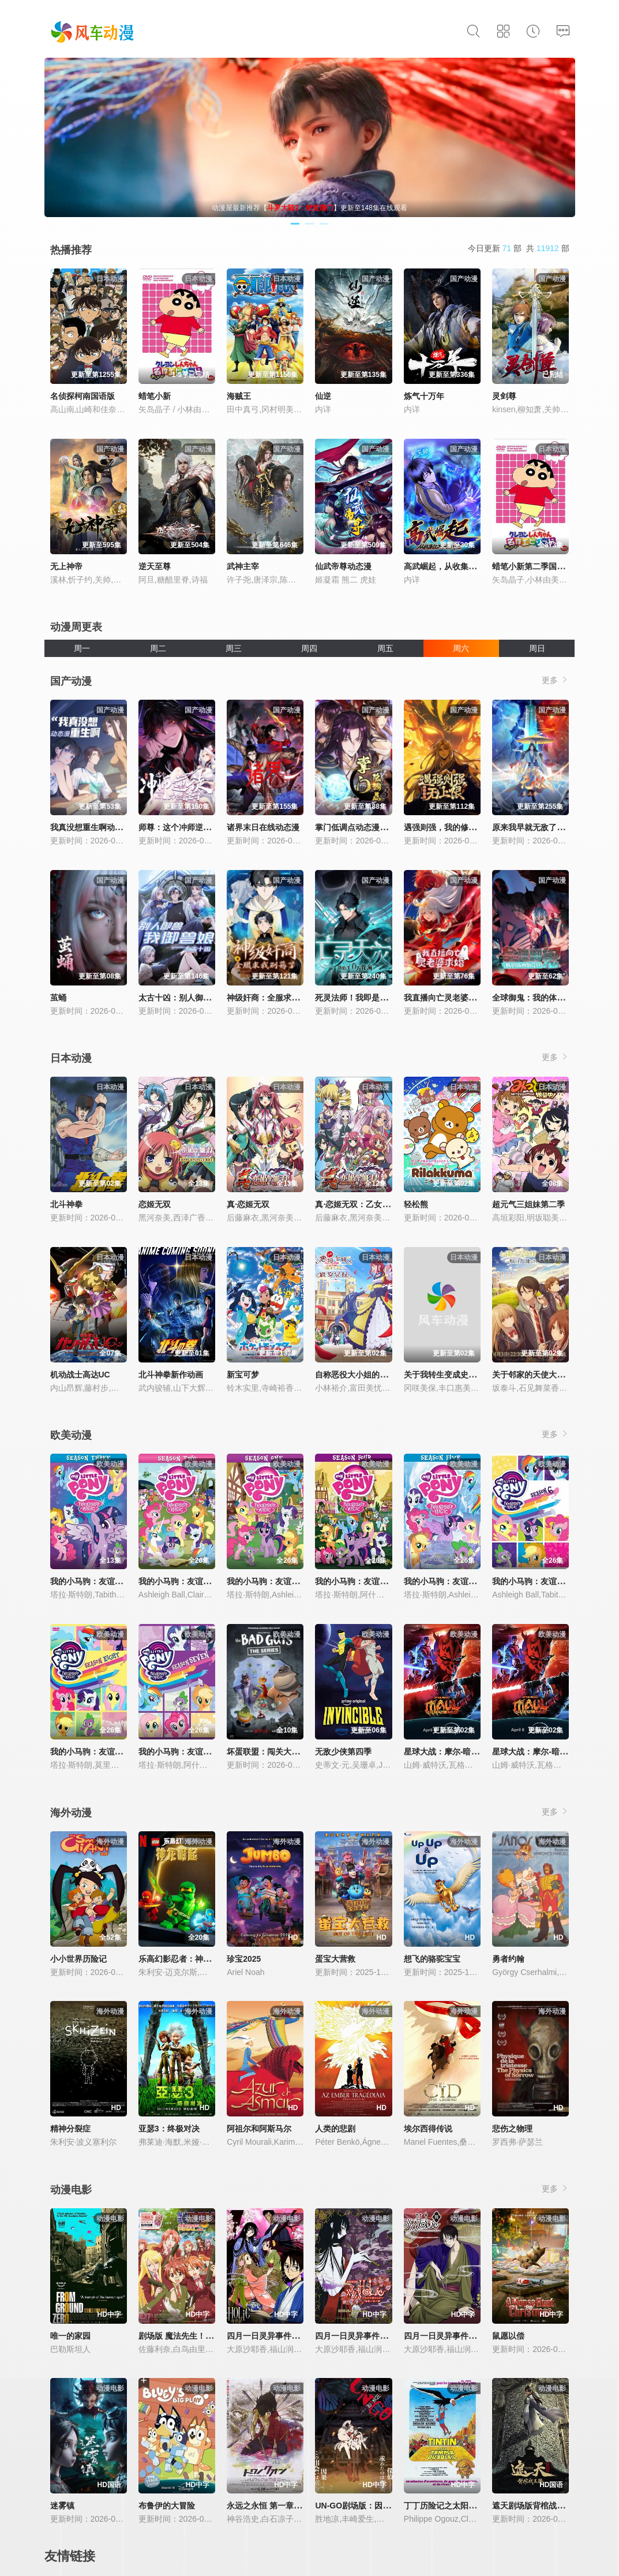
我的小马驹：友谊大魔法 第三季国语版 (120, 1581)
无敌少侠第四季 (343, 1751)
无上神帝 (66, 566)
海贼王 (239, 396)
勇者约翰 (508, 1958)
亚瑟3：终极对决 (169, 2128)
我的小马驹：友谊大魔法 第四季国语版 (385, 1581)
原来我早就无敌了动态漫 (536, 827)
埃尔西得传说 (428, 2128)
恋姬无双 (154, 1204)
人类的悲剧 (335, 2128)
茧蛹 (58, 997)
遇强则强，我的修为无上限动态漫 (464, 827)
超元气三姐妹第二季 (528, 1204)
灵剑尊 (504, 396)
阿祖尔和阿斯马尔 (259, 2128)
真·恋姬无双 (248, 1204)
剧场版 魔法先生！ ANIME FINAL (199, 2335)
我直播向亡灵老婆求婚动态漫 (456, 997)
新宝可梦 (243, 1374)
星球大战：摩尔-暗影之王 (450, 1751)
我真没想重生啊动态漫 (90, 827)
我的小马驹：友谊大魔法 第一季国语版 (296, 1581)
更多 (555, 680)
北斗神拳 (66, 1204)
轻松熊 (416, 1204)
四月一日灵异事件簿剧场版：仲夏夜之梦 (387, 2335)
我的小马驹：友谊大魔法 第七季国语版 (208, 1751)
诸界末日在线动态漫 (263, 827)
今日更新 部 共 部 (518, 248)
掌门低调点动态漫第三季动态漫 (371, 827)
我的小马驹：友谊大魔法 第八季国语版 (120, 1751)
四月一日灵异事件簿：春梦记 (279, 2335)
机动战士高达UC (80, 1374)
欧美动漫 (71, 1435)
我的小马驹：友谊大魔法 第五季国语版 (473, 1581)
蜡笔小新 (154, 396)
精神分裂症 (70, 2128)
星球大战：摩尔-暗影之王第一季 (550, 1751)
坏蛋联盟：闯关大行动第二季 (279, 1751)
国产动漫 (71, 681)
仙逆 (323, 396)
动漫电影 (71, 2190)
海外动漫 (71, 1813)
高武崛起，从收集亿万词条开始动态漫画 (476, 566)
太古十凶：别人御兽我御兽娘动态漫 (203, 997)
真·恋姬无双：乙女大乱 (356, 1204)
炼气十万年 (424, 396)
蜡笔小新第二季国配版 (532, 566)
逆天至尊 (154, 566)
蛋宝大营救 (335, 1958)
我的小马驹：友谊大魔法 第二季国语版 (208, 1581)
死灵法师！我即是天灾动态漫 (367, 997)
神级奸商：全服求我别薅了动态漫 (287, 997)
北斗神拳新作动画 (170, 1374)
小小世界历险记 (78, 1958)
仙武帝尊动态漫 (343, 566)
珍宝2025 (244, 1958)
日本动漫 (71, 1058)
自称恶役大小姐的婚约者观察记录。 (379, 1374)
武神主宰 (243, 566)
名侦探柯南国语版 (82, 396)
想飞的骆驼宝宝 (432, 1958)
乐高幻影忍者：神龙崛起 (182, 1958)
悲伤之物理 (512, 2128)
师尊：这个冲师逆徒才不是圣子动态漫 (207, 827)
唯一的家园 (70, 2335)
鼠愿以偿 (508, 2335)
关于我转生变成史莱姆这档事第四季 (468, 1374)
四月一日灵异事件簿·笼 (445, 2335)
